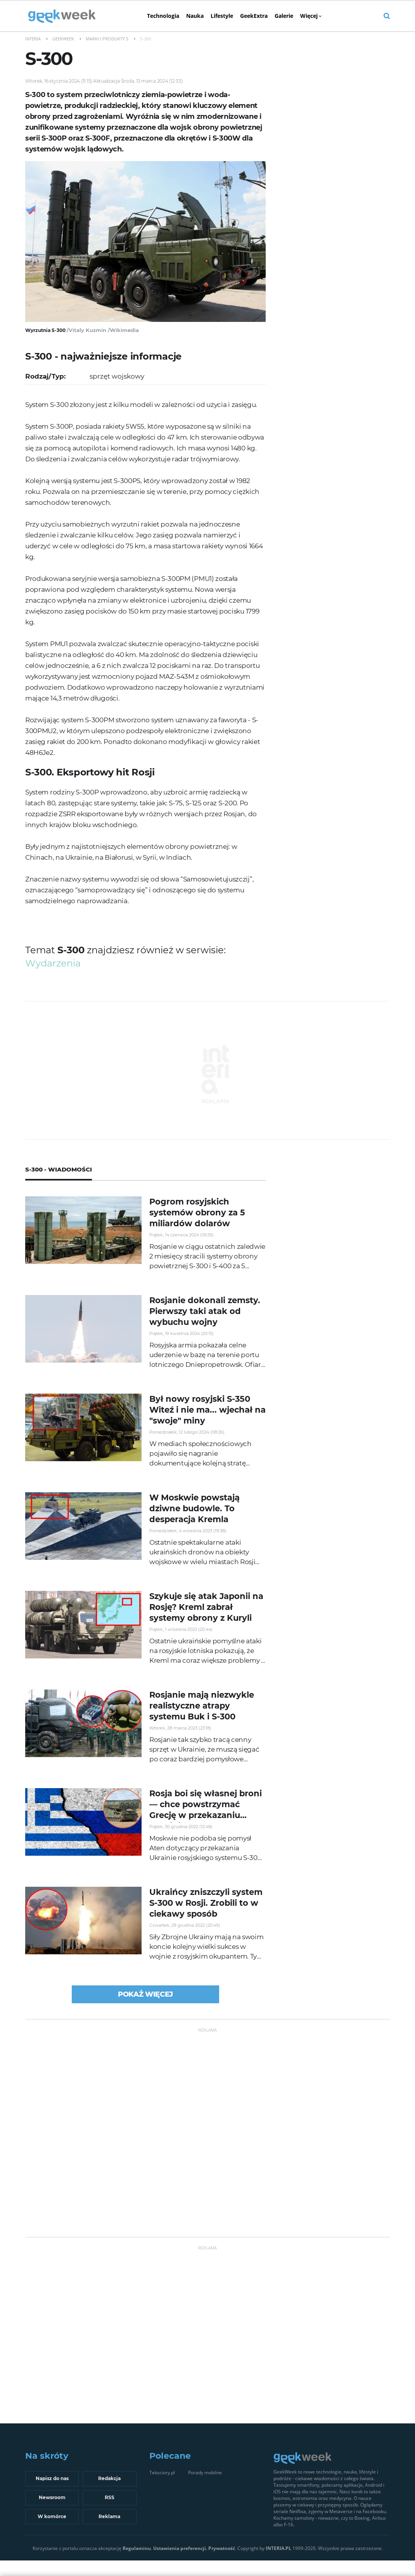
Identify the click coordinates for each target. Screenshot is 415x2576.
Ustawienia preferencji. (180, 2548)
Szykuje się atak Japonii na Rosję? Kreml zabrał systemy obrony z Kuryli (206, 1607)
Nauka (195, 15)
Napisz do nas (52, 2478)
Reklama (109, 2516)
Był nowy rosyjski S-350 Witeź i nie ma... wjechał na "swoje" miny (207, 1409)
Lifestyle (222, 15)
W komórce (52, 2516)
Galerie (284, 15)
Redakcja (109, 2478)
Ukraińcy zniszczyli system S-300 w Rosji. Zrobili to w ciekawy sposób (206, 1903)
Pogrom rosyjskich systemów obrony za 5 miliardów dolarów (197, 1212)
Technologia (163, 15)
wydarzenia (53, 963)
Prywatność (221, 2548)
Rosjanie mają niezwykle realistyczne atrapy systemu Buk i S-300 (201, 1705)
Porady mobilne (205, 2472)
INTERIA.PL (278, 2548)
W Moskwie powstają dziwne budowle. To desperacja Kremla (194, 1508)
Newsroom (52, 2497)
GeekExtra (254, 15)
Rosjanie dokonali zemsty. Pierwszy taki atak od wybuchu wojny (204, 1311)
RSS (109, 2497)
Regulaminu (137, 2548)
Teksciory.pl (162, 2472)
